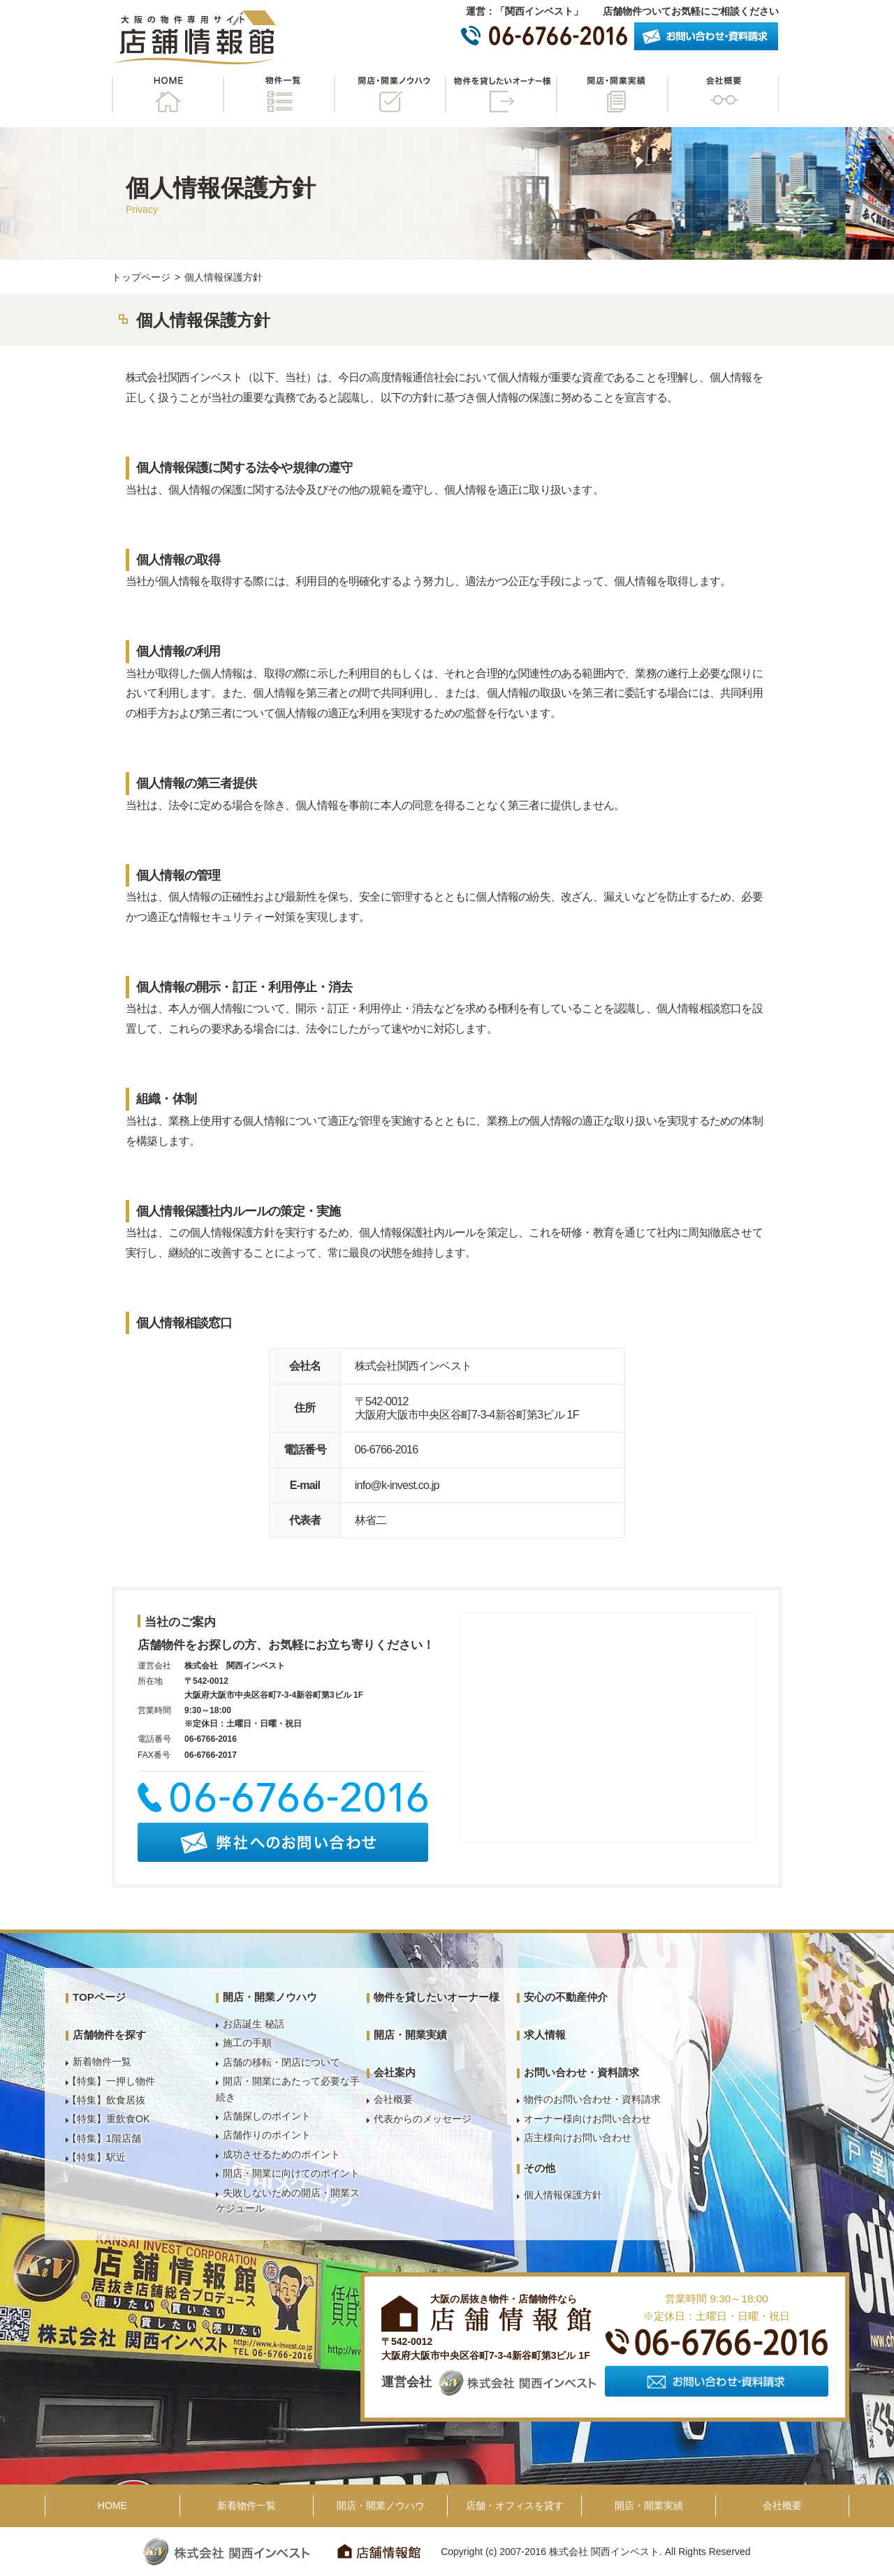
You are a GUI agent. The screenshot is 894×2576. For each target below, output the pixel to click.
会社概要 (723, 94)
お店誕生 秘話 (253, 2023)
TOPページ (99, 1997)
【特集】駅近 (96, 2157)
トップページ (141, 277)
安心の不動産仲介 (566, 1997)
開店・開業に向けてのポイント (291, 2173)
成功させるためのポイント (281, 2154)
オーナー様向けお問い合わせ (587, 2118)
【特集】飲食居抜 (106, 2099)
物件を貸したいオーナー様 (501, 94)
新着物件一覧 (102, 2061)
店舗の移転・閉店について (281, 2062)
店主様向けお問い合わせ (577, 2137)
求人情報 (545, 2035)
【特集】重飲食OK (108, 2118)
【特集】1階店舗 (104, 2138)
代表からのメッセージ (422, 2118)
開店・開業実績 (612, 94)
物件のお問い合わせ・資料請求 (592, 2099)
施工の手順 (247, 2042)
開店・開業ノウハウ (390, 94)
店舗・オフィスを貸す (515, 2505)
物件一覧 (279, 94)
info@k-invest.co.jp (397, 1485)
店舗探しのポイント (267, 2116)
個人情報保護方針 (563, 2194)
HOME (167, 94)
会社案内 (395, 2072)
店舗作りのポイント (267, 2134)
